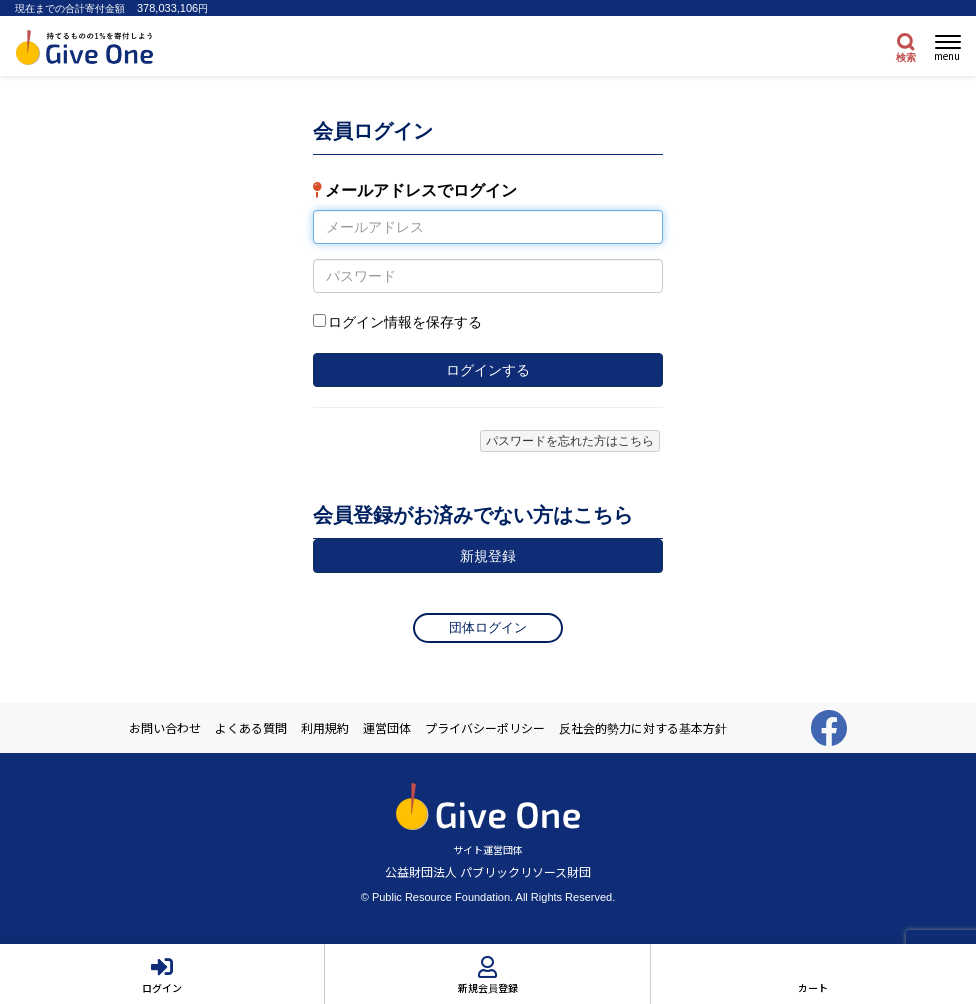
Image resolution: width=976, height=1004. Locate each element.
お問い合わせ (165, 728)
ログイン (162, 987)
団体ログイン (488, 627)
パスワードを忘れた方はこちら (570, 441)
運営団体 (387, 728)
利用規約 (325, 728)
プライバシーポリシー (485, 728)
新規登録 (488, 556)
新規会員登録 (488, 987)
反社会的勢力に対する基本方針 (643, 728)
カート (813, 987)
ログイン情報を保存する (405, 322)
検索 (906, 57)
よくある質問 (251, 728)
